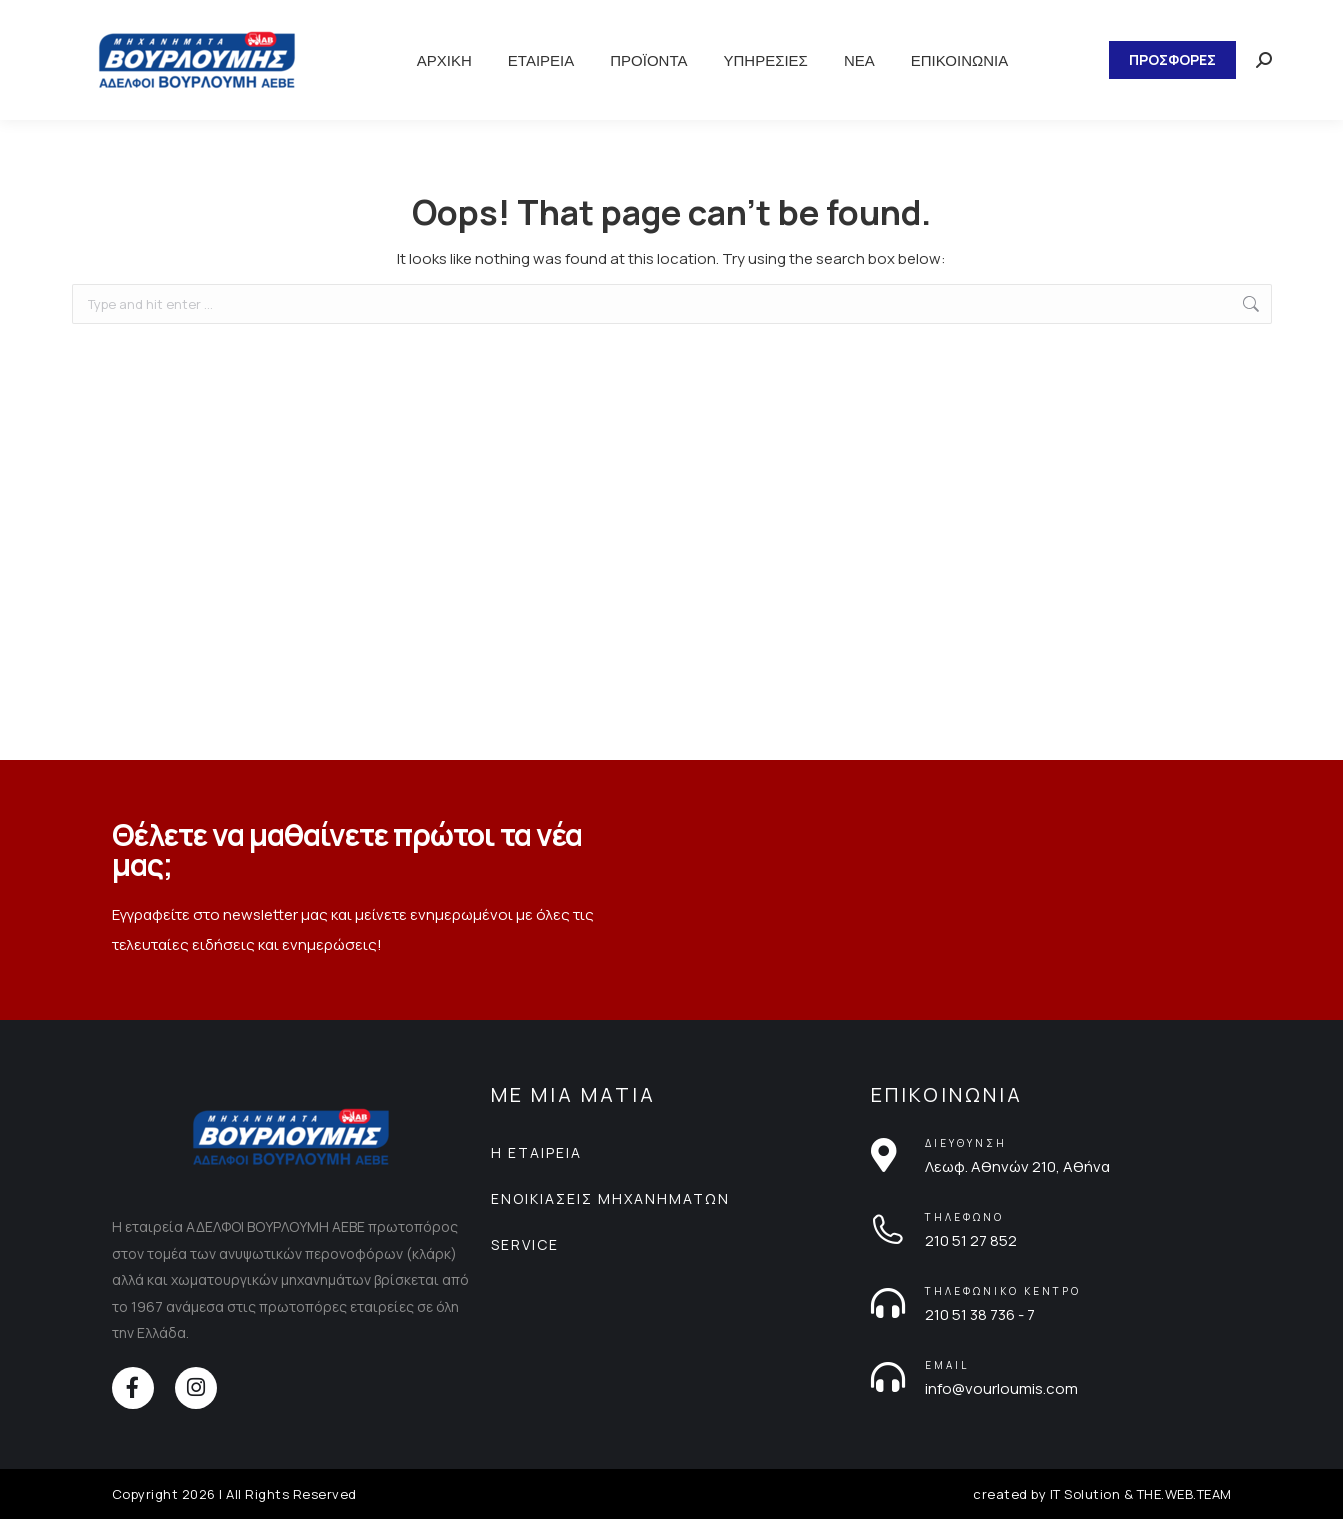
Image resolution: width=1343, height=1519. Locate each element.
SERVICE (525, 1244)
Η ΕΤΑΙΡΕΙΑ (536, 1152)
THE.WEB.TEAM (1184, 1494)
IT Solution (1085, 1494)
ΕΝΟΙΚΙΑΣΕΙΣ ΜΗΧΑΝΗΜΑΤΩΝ (610, 1198)
